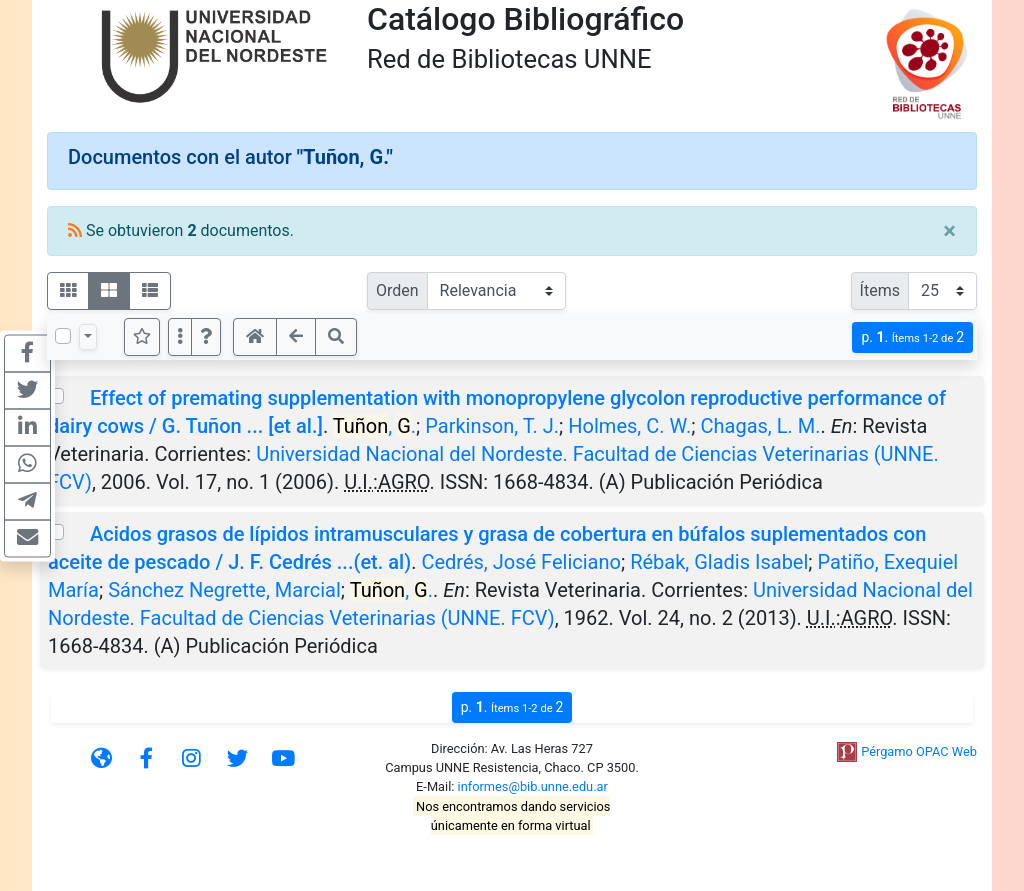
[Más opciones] (180, 337)
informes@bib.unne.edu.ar (533, 786)
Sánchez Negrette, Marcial (224, 590)
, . (374, 426)
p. (912, 337)
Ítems (880, 290)
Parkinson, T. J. (492, 426)
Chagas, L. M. (760, 426)
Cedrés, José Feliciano (521, 562)
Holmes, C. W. (629, 426)
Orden (397, 290)
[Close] (949, 231)
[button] (206, 337)
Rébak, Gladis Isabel (719, 562)
